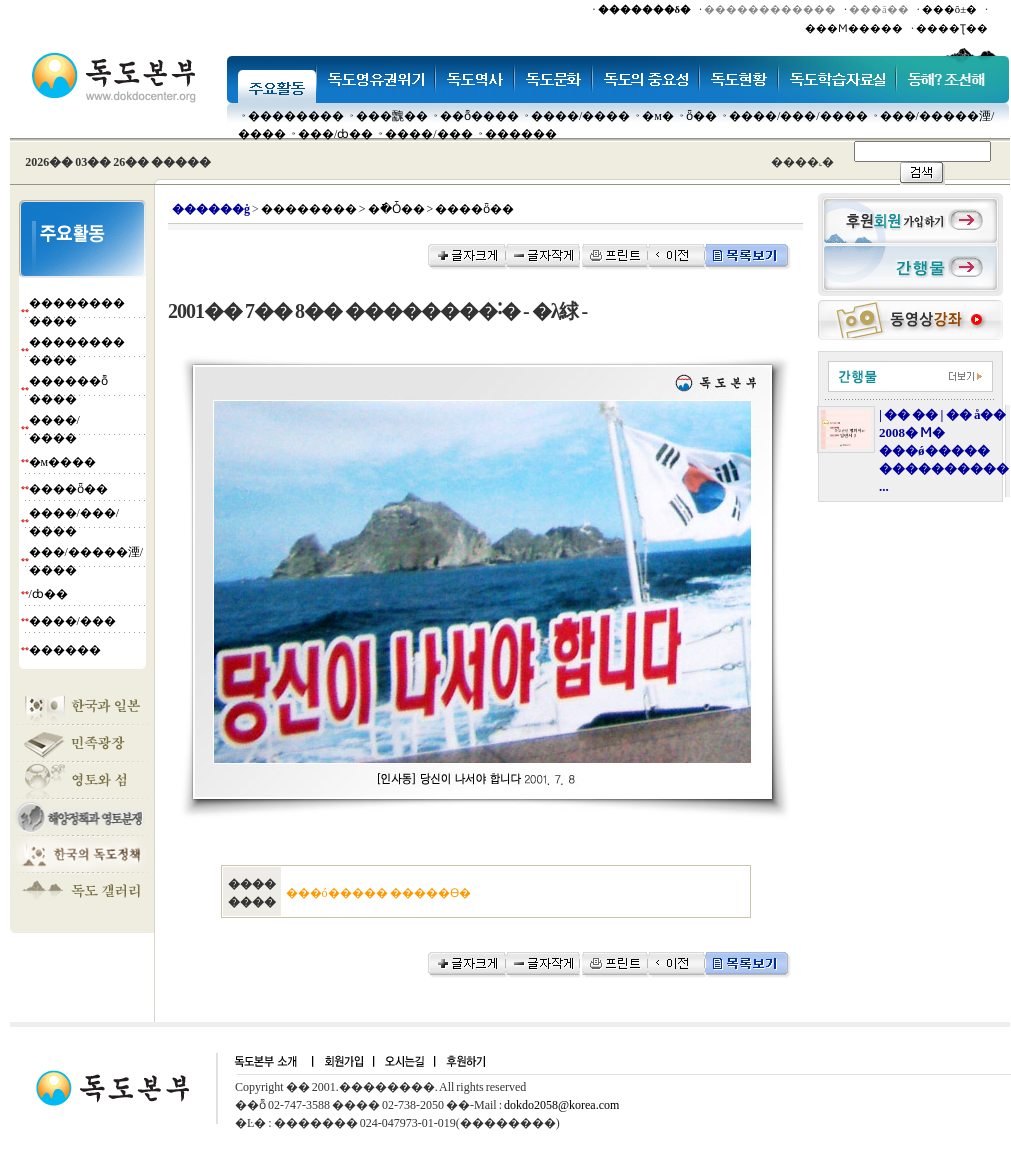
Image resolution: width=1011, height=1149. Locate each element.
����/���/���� (798, 116)
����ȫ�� (68, 489)
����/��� (428, 134)
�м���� (63, 462)
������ (521, 134)
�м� (658, 116)
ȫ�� (701, 116)
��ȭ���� (479, 116)
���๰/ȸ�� (335, 134)
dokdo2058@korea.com (561, 1105)
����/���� (580, 116)
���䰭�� (392, 116)
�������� (296, 116)
